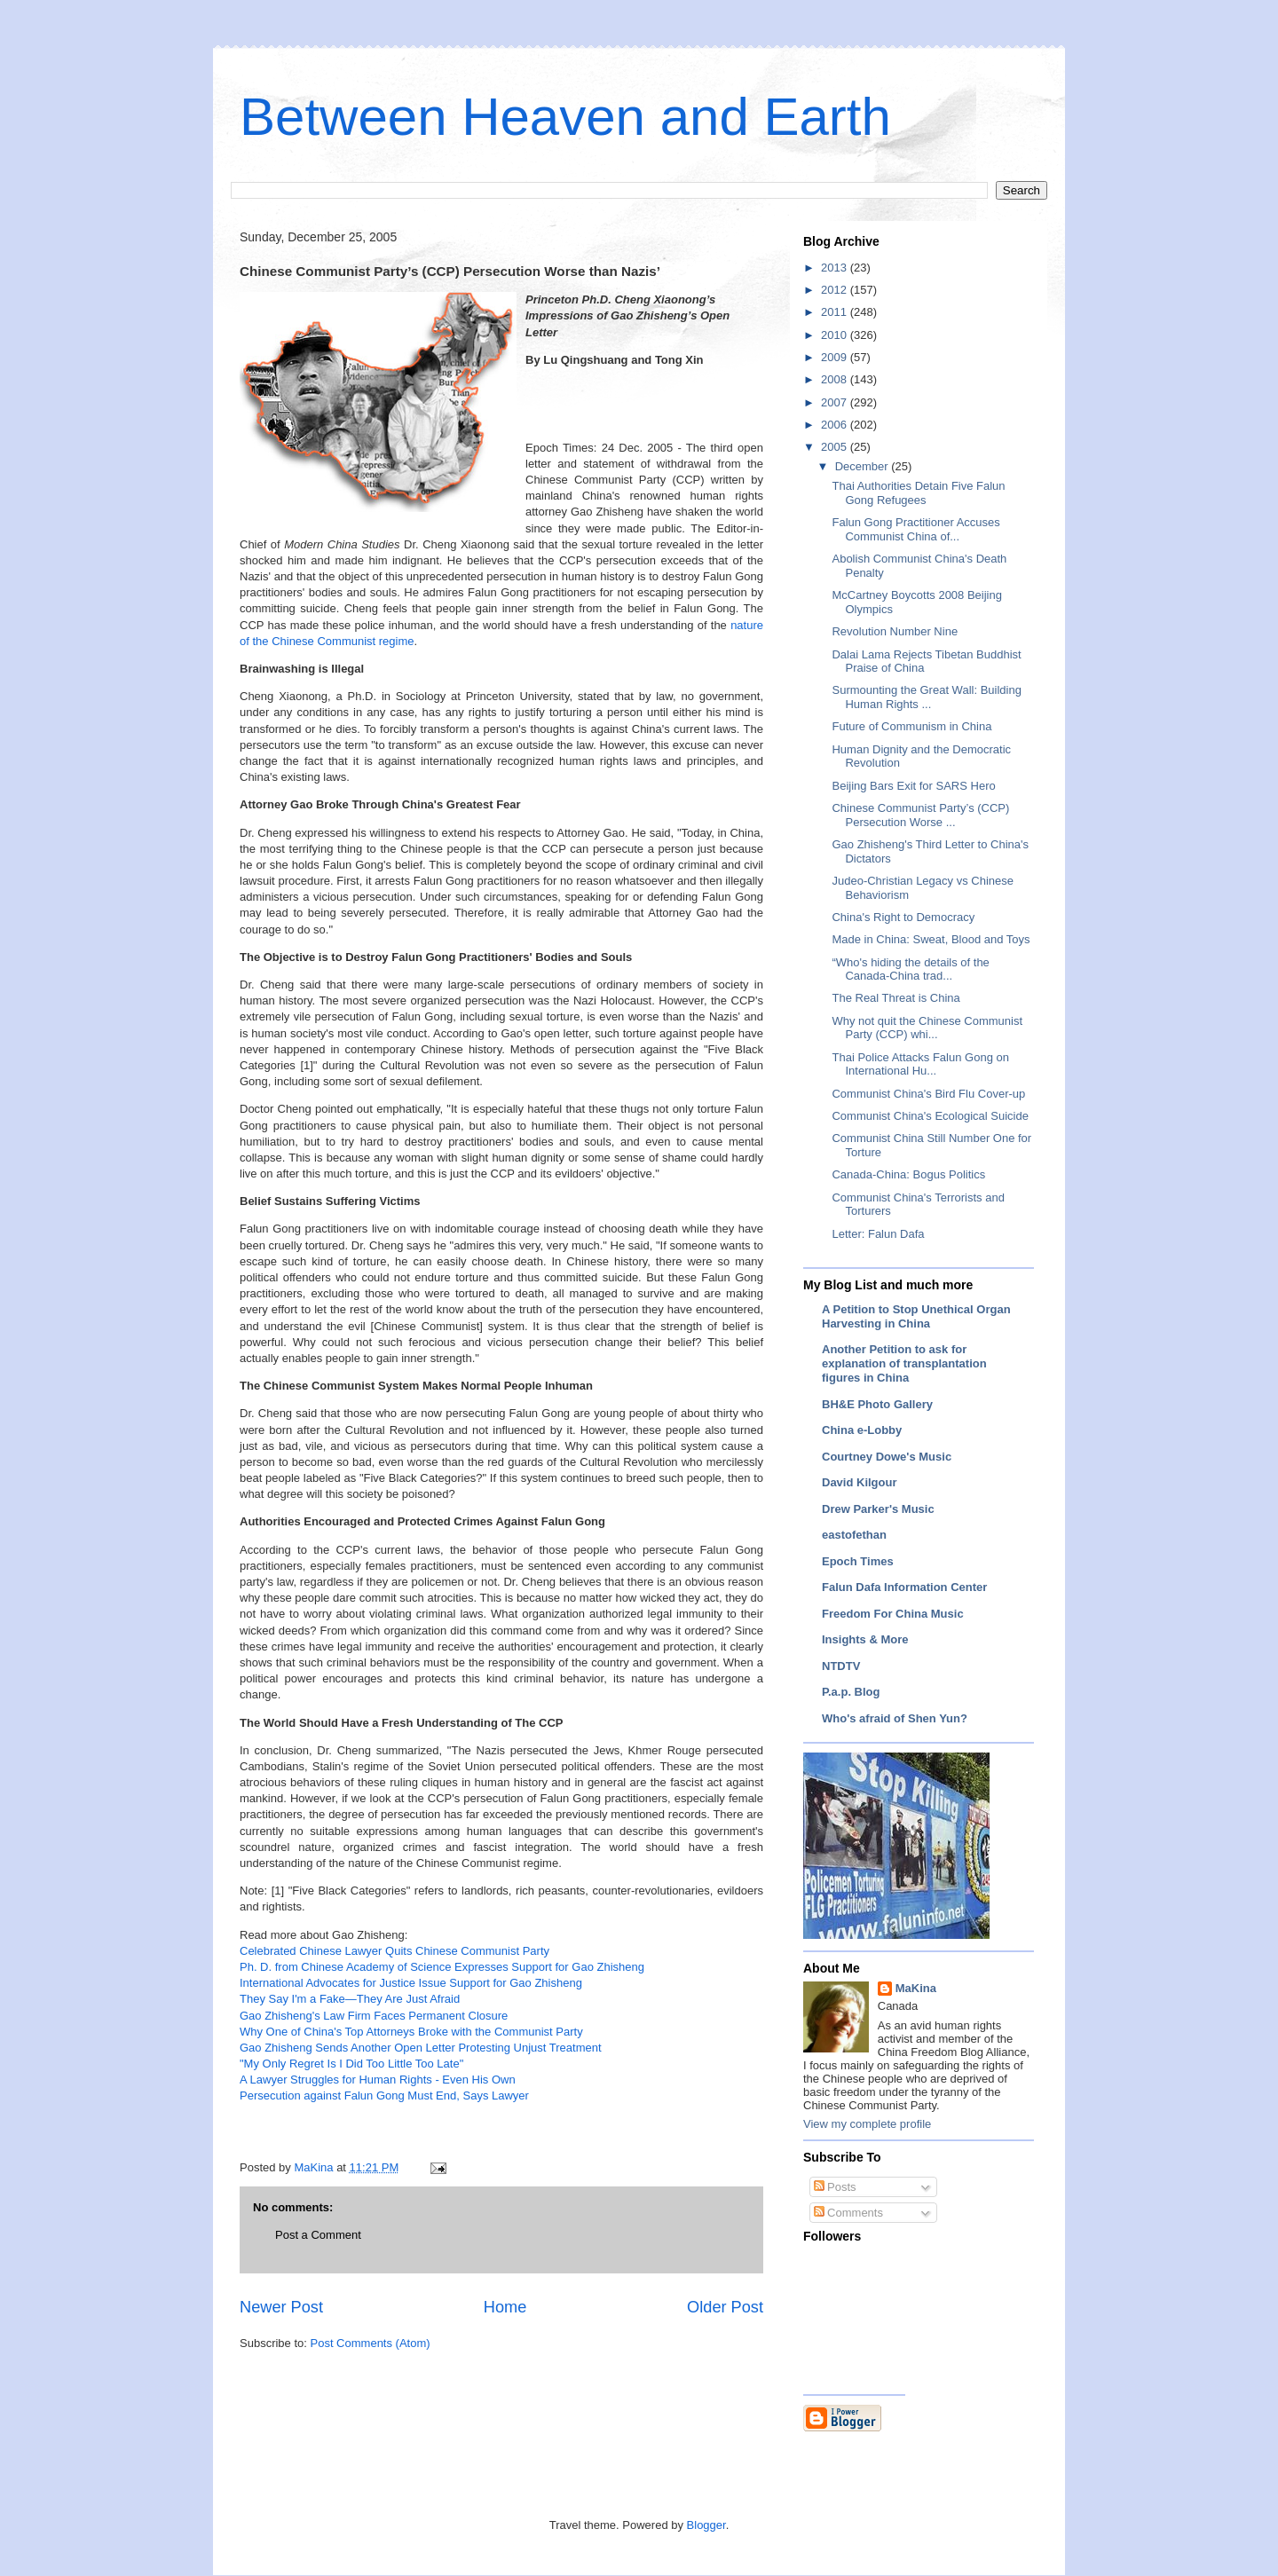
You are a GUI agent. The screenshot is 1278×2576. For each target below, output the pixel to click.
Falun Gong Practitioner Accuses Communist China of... (915, 529)
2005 (835, 446)
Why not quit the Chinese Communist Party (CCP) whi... (927, 1028)
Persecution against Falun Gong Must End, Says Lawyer (384, 2095)
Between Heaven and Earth (565, 116)
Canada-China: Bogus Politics (908, 1174)
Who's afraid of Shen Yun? (894, 1718)
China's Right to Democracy (903, 917)
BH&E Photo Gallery (877, 1404)
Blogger (706, 2525)
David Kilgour (859, 1482)
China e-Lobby (862, 1430)
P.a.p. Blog (851, 1691)
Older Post (725, 2307)
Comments (848, 2212)
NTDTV (841, 1666)
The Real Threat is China (895, 997)
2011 (835, 312)
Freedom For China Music (893, 1613)
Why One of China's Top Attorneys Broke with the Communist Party (411, 2031)
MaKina (915, 1988)
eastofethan (854, 1534)
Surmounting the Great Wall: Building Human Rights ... (926, 697)
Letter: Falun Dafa (878, 1234)
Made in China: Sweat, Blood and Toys (931, 939)
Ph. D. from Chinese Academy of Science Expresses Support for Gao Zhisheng (442, 1966)
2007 (835, 402)
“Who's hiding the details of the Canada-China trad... (910, 969)
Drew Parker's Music (878, 1509)
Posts (835, 2187)
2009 (835, 357)
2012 (835, 289)
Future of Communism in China (911, 726)
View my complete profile (867, 2124)
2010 (835, 335)
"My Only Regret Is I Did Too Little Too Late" (351, 2063)
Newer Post (281, 2307)
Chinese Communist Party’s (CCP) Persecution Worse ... (920, 815)
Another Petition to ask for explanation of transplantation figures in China (904, 1363)
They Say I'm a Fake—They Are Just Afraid (350, 1998)
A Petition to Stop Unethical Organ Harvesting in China (916, 1316)
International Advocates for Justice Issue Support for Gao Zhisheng (411, 1982)
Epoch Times (858, 1561)
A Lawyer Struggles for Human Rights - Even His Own (378, 2079)
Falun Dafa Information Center (904, 1587)
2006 (835, 424)
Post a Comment (318, 2234)
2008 (835, 379)
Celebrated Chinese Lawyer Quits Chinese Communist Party (394, 1951)
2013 (835, 267)
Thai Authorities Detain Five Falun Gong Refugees (918, 493)
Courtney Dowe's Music (886, 1456)
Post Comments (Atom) (370, 2343)
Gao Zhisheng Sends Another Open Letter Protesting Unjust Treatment (421, 2047)
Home (505, 2307)
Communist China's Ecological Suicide (930, 1116)
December (863, 466)
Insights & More (865, 1639)
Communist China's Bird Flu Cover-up (928, 1093)
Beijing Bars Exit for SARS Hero (913, 785)
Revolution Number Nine (895, 631)
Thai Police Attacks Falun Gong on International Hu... (920, 1064)
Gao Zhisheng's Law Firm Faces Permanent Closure (374, 2015)
